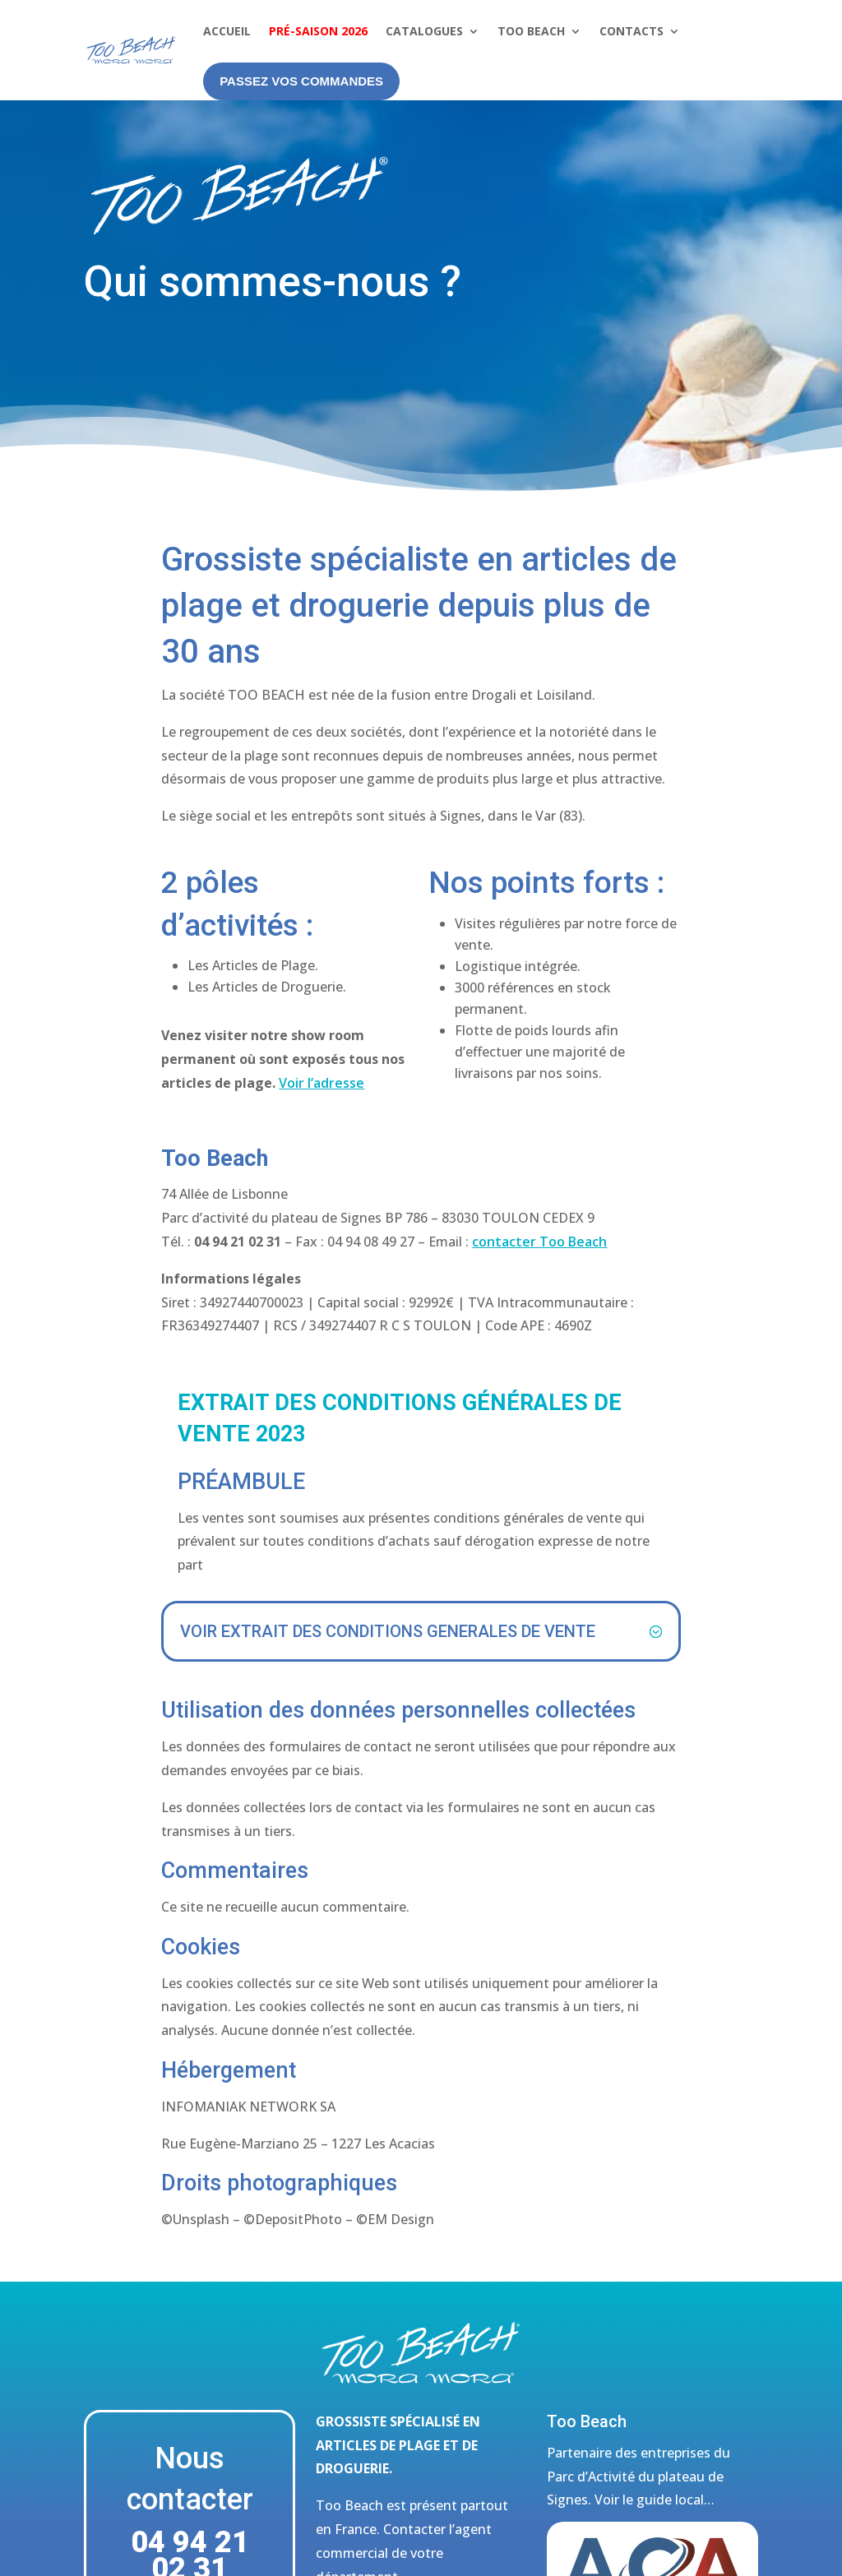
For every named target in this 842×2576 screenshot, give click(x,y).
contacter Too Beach (539, 1242)
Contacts (631, 31)
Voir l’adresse (321, 1083)
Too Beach (531, 31)
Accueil (227, 31)
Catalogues (424, 31)
